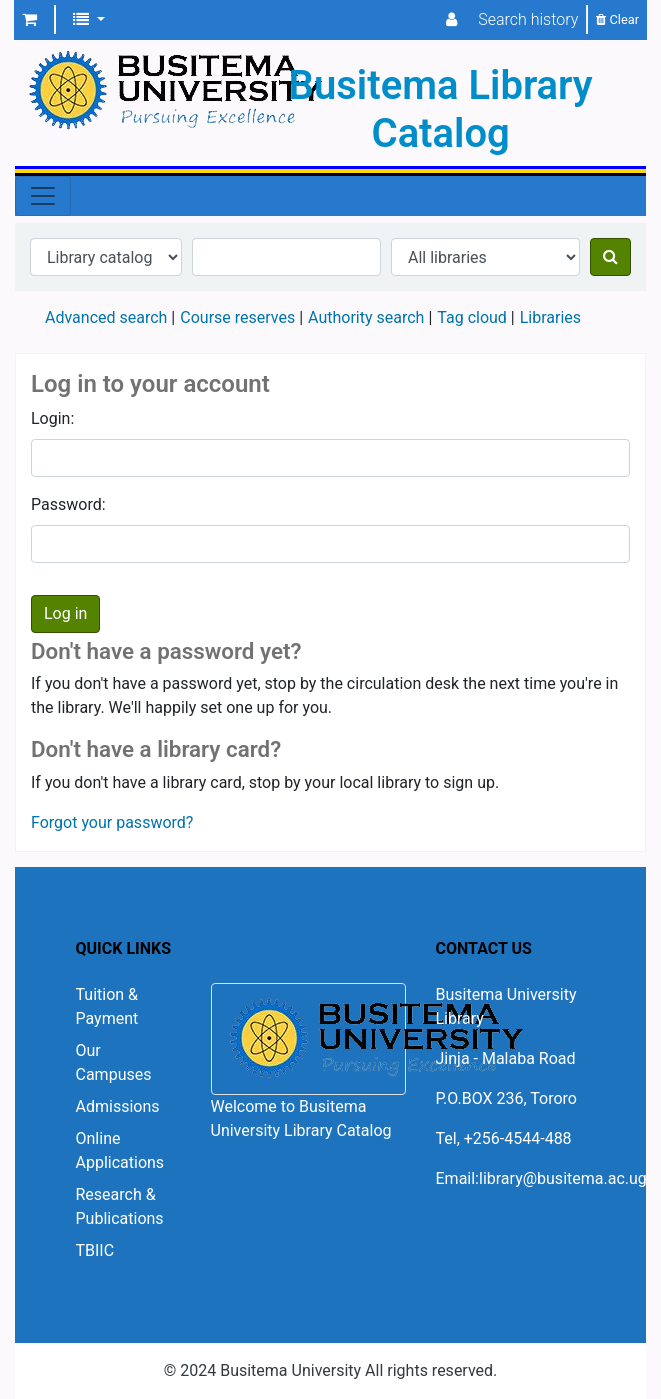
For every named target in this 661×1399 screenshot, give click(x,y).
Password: (68, 504)
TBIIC (95, 1250)
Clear (617, 19)
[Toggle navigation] (43, 196)
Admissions (118, 1106)
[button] (29, 20)
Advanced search (106, 317)
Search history (528, 19)
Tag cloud (472, 317)
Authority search (366, 317)
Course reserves (237, 317)
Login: (52, 418)
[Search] (610, 257)
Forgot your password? (112, 822)
